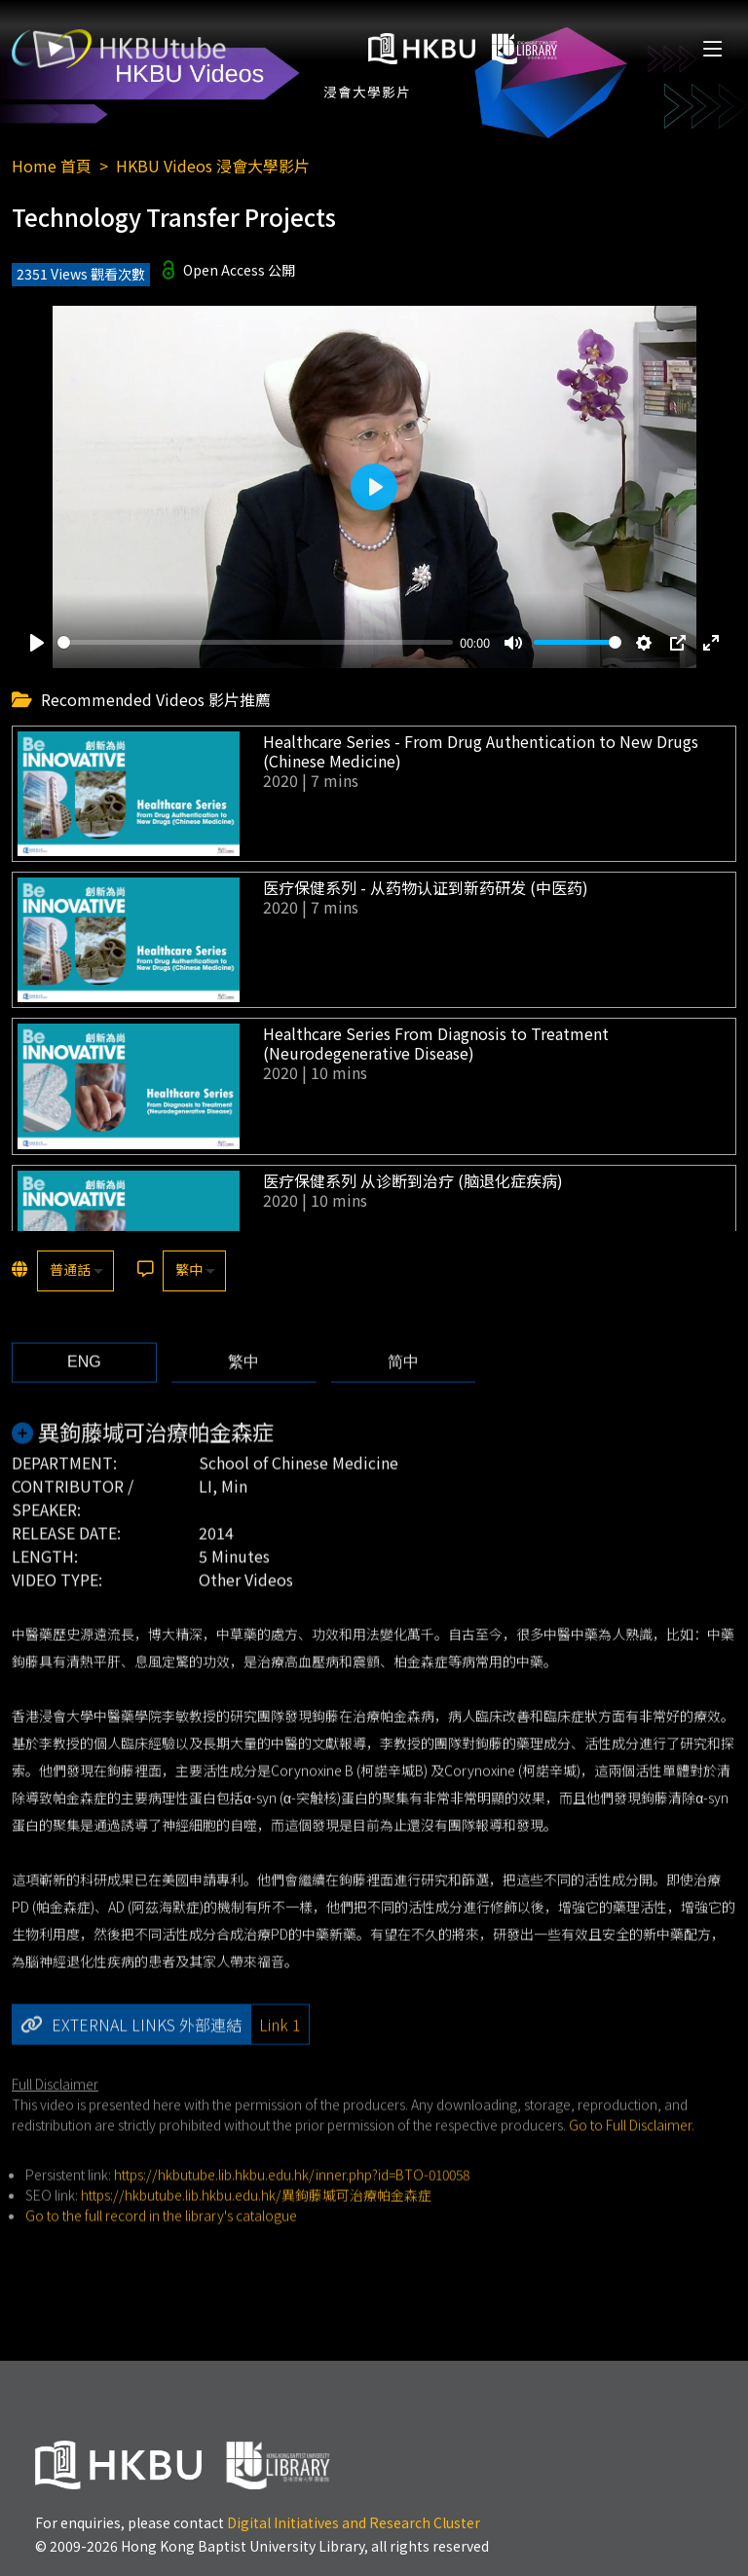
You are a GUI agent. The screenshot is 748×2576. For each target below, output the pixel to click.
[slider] (255, 642)
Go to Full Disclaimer (630, 2162)
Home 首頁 (52, 165)
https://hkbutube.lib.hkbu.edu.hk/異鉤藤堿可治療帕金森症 (256, 2232)
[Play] (37, 642)
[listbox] (75, 1271)
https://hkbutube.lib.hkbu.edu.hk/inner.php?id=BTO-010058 (291, 2211)
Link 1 (280, 2061)
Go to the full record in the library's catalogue (161, 2252)
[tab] (84, 1399)
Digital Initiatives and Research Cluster (353, 2522)
